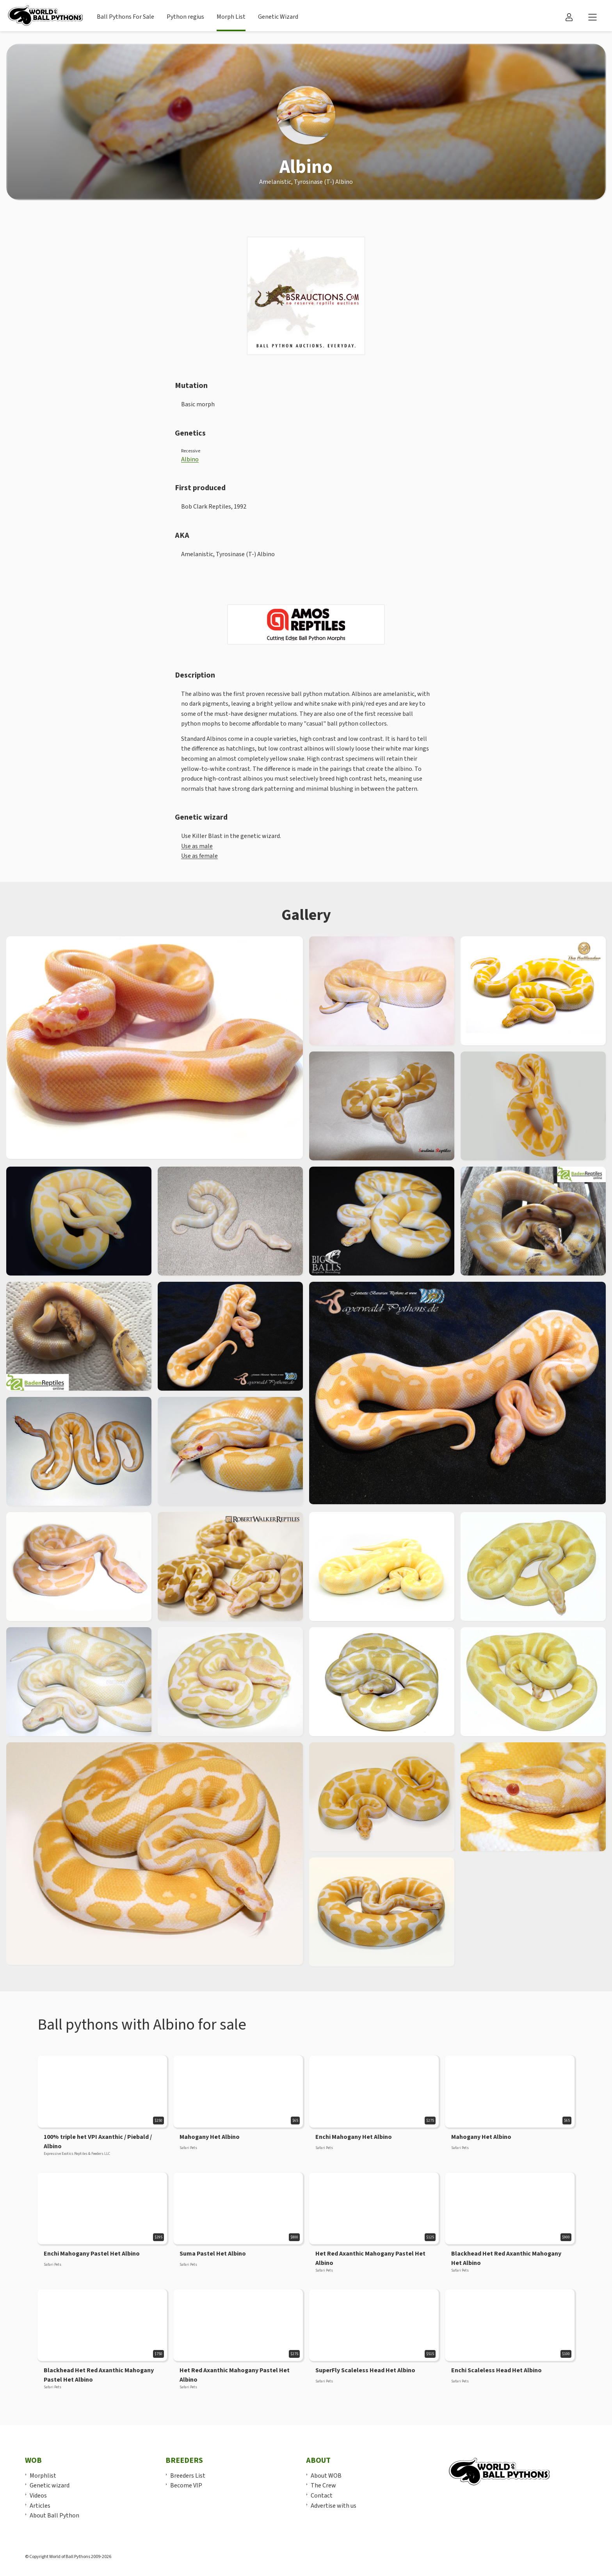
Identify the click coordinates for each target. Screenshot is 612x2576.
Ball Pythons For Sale (125, 16)
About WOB (326, 2475)
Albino (190, 459)
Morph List (231, 16)
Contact (322, 2495)
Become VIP (186, 2485)
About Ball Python (54, 2515)
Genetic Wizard (278, 16)
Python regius (185, 16)
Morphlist (43, 2475)
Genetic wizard (49, 2485)
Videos (38, 2495)
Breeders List (187, 2475)
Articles (40, 2505)
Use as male (197, 846)
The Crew (323, 2485)
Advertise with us (333, 2505)
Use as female (199, 856)
